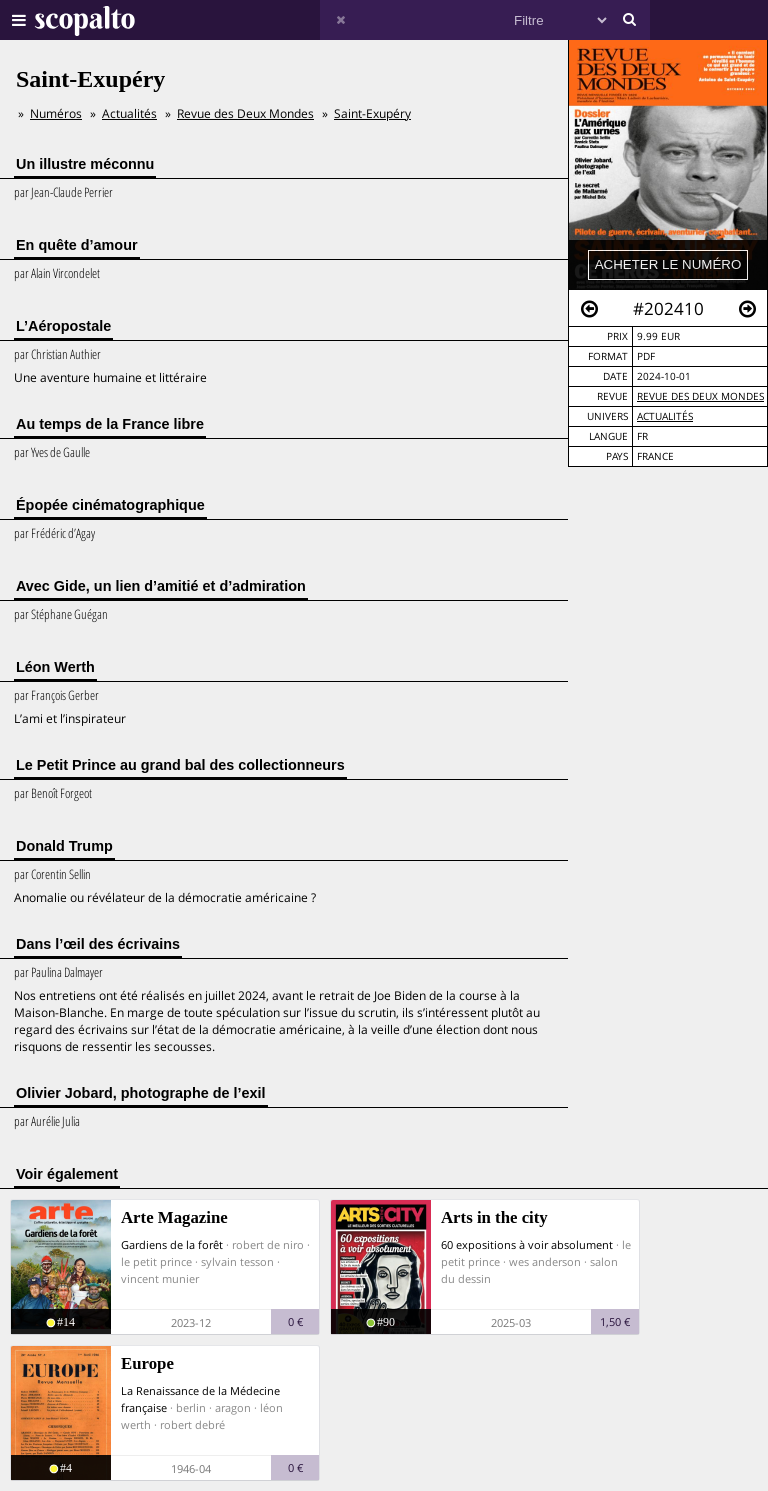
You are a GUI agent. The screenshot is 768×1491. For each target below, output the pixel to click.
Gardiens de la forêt (172, 1244)
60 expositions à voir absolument (527, 1244)
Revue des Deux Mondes (700, 396)
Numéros (56, 113)
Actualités (665, 416)
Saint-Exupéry (372, 113)
